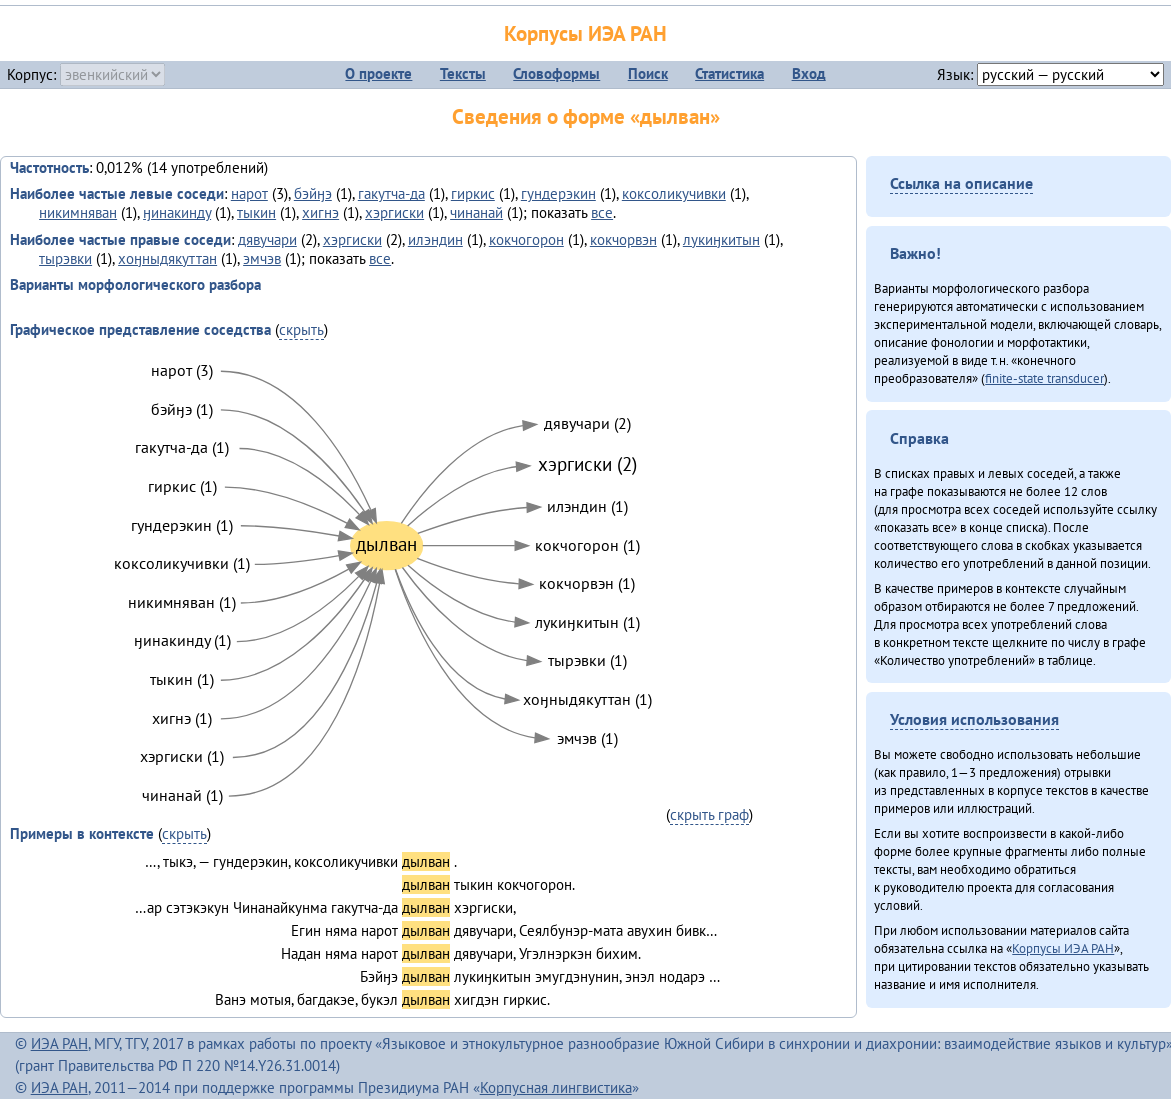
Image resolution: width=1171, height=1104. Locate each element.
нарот (249, 193)
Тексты (463, 73)
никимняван (78, 212)
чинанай (476, 212)
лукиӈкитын (721, 239)
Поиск (648, 73)
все (602, 212)
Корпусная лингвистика (556, 1087)
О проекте (378, 73)
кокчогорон (526, 239)
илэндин (435, 239)
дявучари (267, 239)
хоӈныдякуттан (167, 258)
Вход (809, 73)
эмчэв (262, 258)
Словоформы (556, 73)
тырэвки (65, 258)
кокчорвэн (623, 239)
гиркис (473, 193)
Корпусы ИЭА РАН (585, 33)
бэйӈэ (313, 193)
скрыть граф (709, 814)
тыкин (256, 212)
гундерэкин (558, 193)
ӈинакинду (177, 212)
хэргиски (394, 212)
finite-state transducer (1044, 378)
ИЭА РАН (59, 1043)
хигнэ (320, 212)
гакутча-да (391, 193)
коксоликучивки (674, 193)
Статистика (729, 73)
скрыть (301, 329)
